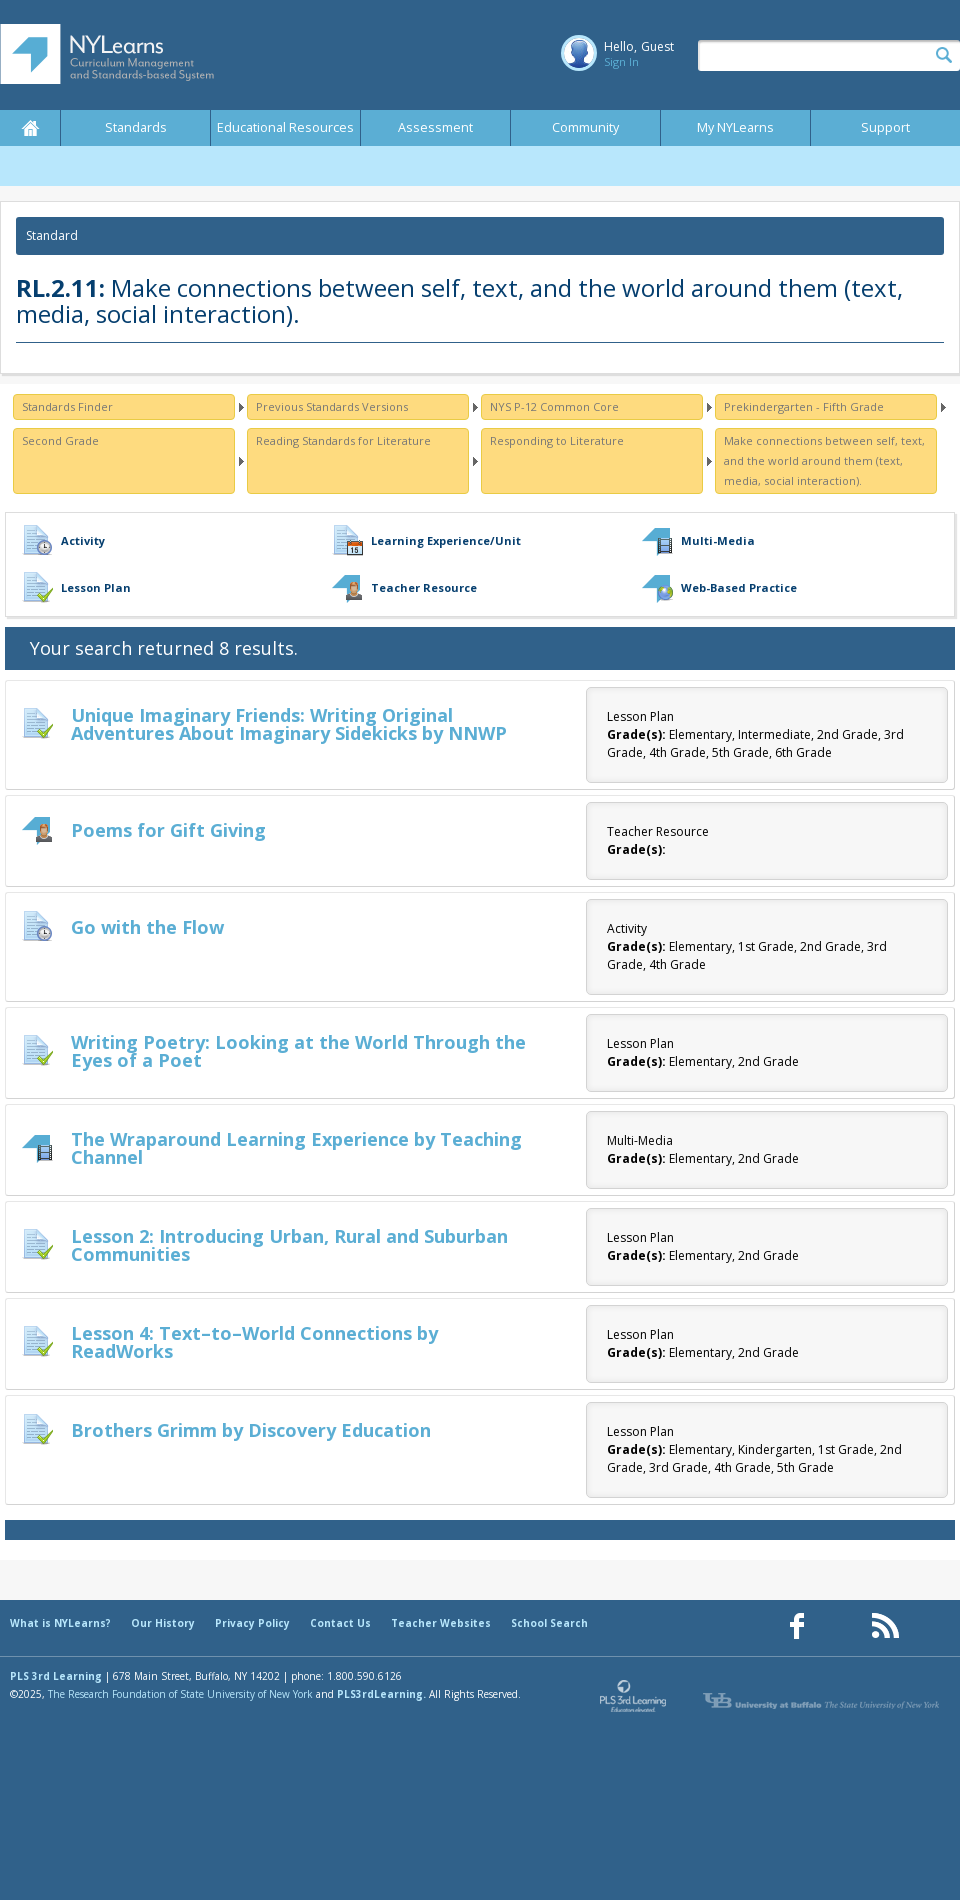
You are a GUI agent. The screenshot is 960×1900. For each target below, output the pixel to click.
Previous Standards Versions (332, 406)
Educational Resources (285, 127)
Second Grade (60, 440)
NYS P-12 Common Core (554, 406)
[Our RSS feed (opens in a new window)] (885, 1626)
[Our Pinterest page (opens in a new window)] (841, 1626)
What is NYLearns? (60, 1623)
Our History (163, 1623)
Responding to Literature (557, 440)
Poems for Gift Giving (168, 830)
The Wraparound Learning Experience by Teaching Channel (296, 1148)
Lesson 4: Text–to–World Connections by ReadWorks (254, 1342)
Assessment (435, 127)
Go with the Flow (147, 927)
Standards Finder (67, 406)
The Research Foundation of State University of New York (180, 1694)
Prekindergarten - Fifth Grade (804, 406)
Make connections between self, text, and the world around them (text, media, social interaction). (824, 460)
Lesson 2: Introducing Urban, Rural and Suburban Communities (289, 1245)
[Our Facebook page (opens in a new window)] (797, 1626)
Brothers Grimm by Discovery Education (251, 1430)
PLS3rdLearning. (381, 1694)
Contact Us (340, 1623)
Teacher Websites (441, 1623)
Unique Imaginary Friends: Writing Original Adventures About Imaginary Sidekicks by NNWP (289, 724)
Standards (136, 127)
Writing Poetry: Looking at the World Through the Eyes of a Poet (298, 1051)
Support (885, 127)
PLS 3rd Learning (56, 1676)
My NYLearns (735, 127)
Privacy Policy (252, 1623)
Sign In (621, 61)
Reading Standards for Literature (343, 440)
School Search (549, 1623)
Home (30, 128)
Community (585, 127)
